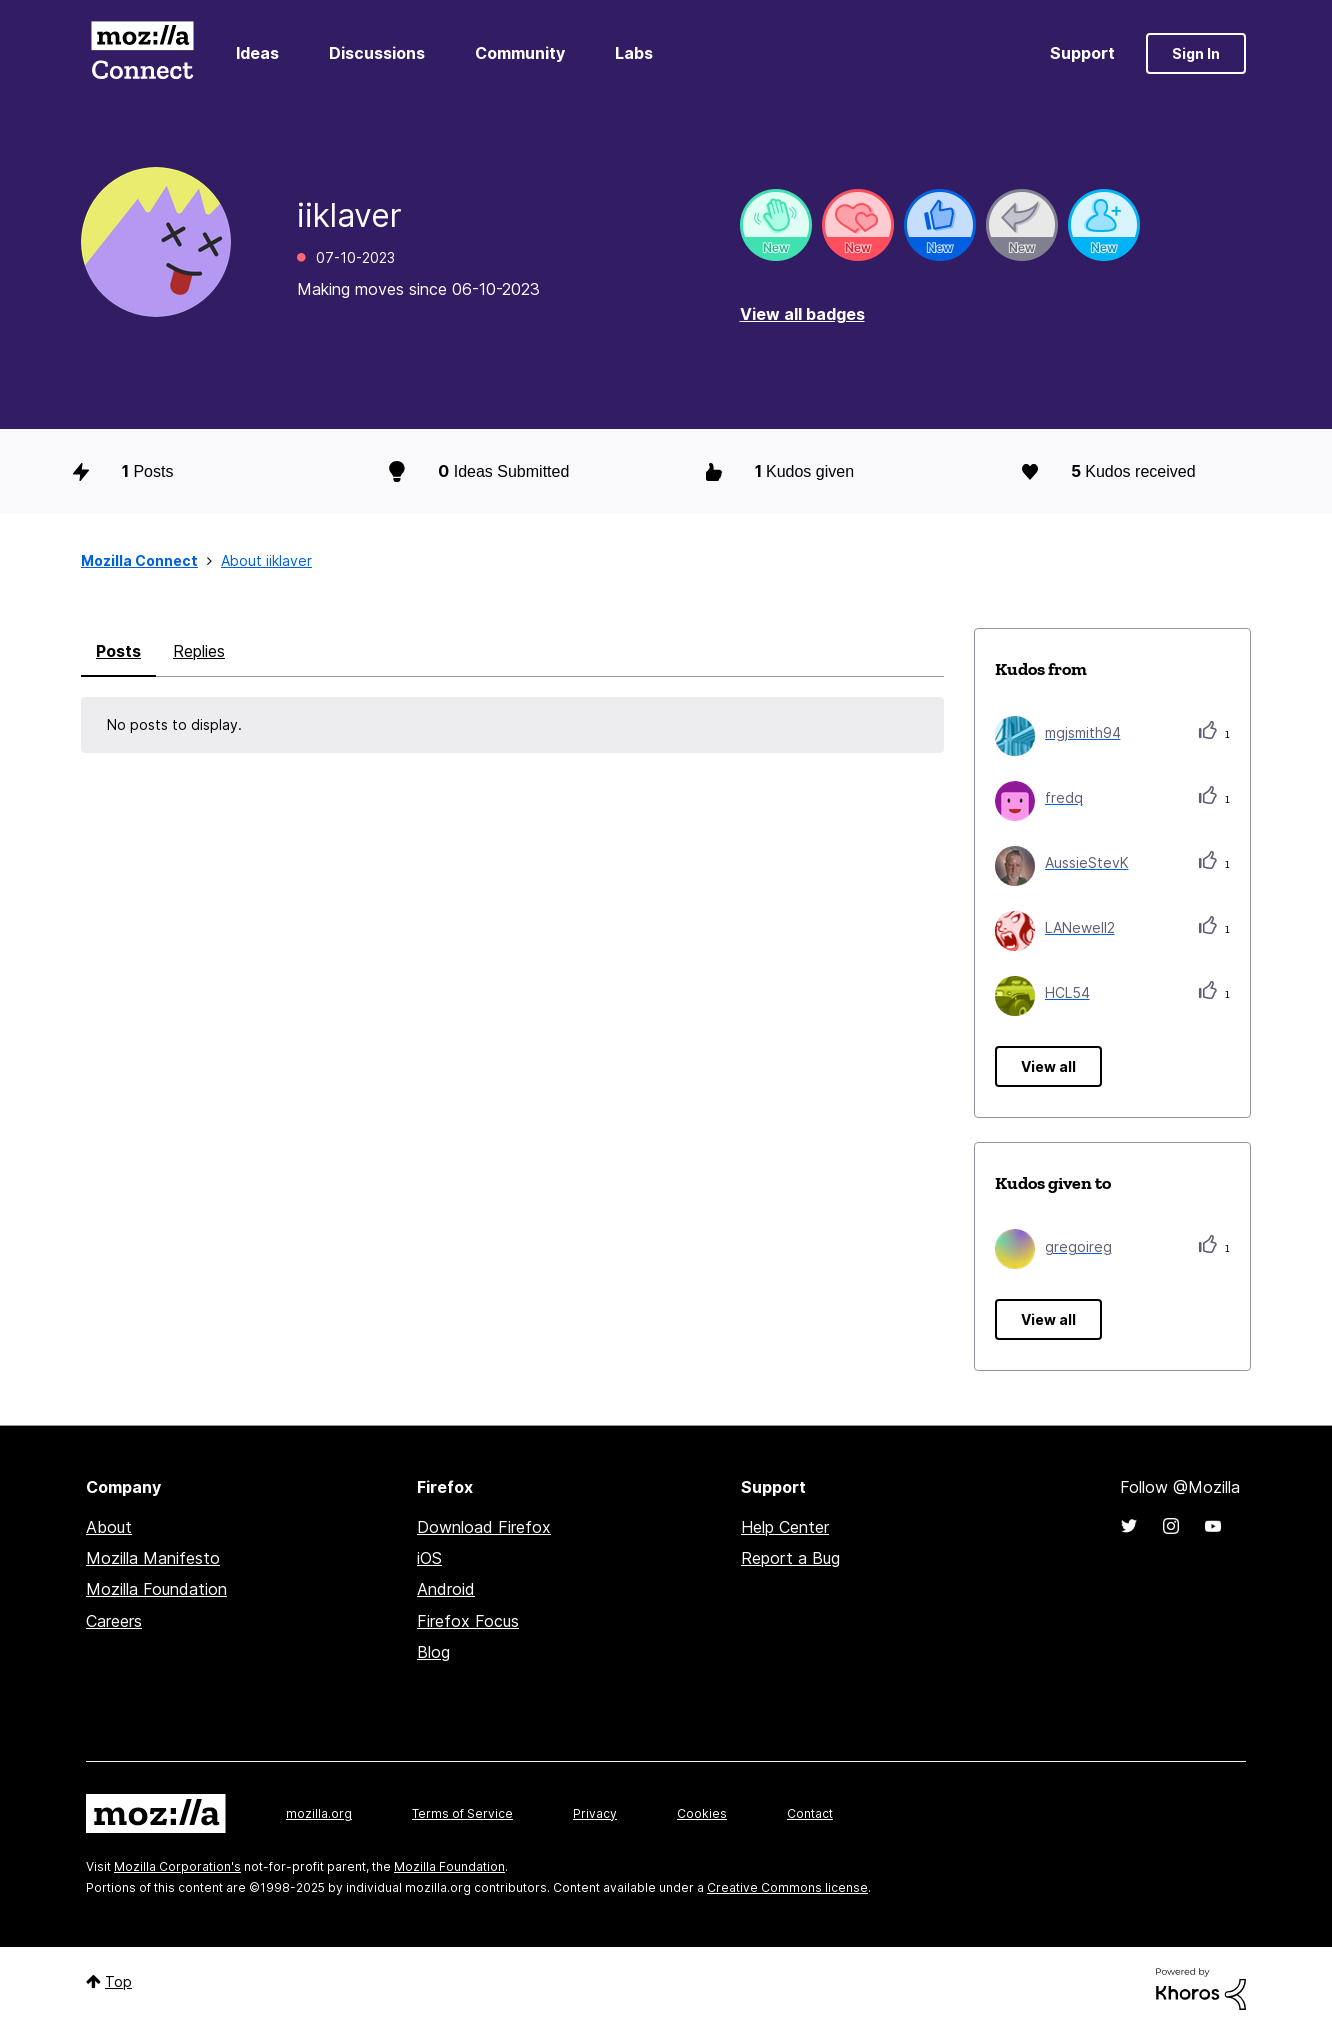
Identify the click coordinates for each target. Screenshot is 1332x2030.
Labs (634, 53)
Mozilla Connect (142, 53)
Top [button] (118, 1981)
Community (520, 53)
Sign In (1196, 53)
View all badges (802, 314)
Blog (433, 1652)
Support (1082, 53)
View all (1048, 1066)
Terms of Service (462, 1813)
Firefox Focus (468, 1621)
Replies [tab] (199, 651)
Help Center (785, 1527)
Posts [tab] (118, 651)
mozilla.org (319, 1813)
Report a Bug (790, 1558)
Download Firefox (484, 1527)
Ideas (257, 53)
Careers (114, 1621)
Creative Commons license (787, 1887)
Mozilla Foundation (156, 1589)
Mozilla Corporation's (177, 1866)
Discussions (377, 53)
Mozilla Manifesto (153, 1558)
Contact (810, 1813)
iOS (429, 1558)
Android (446, 1589)
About (109, 1527)
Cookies (702, 1813)
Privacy (595, 1813)
